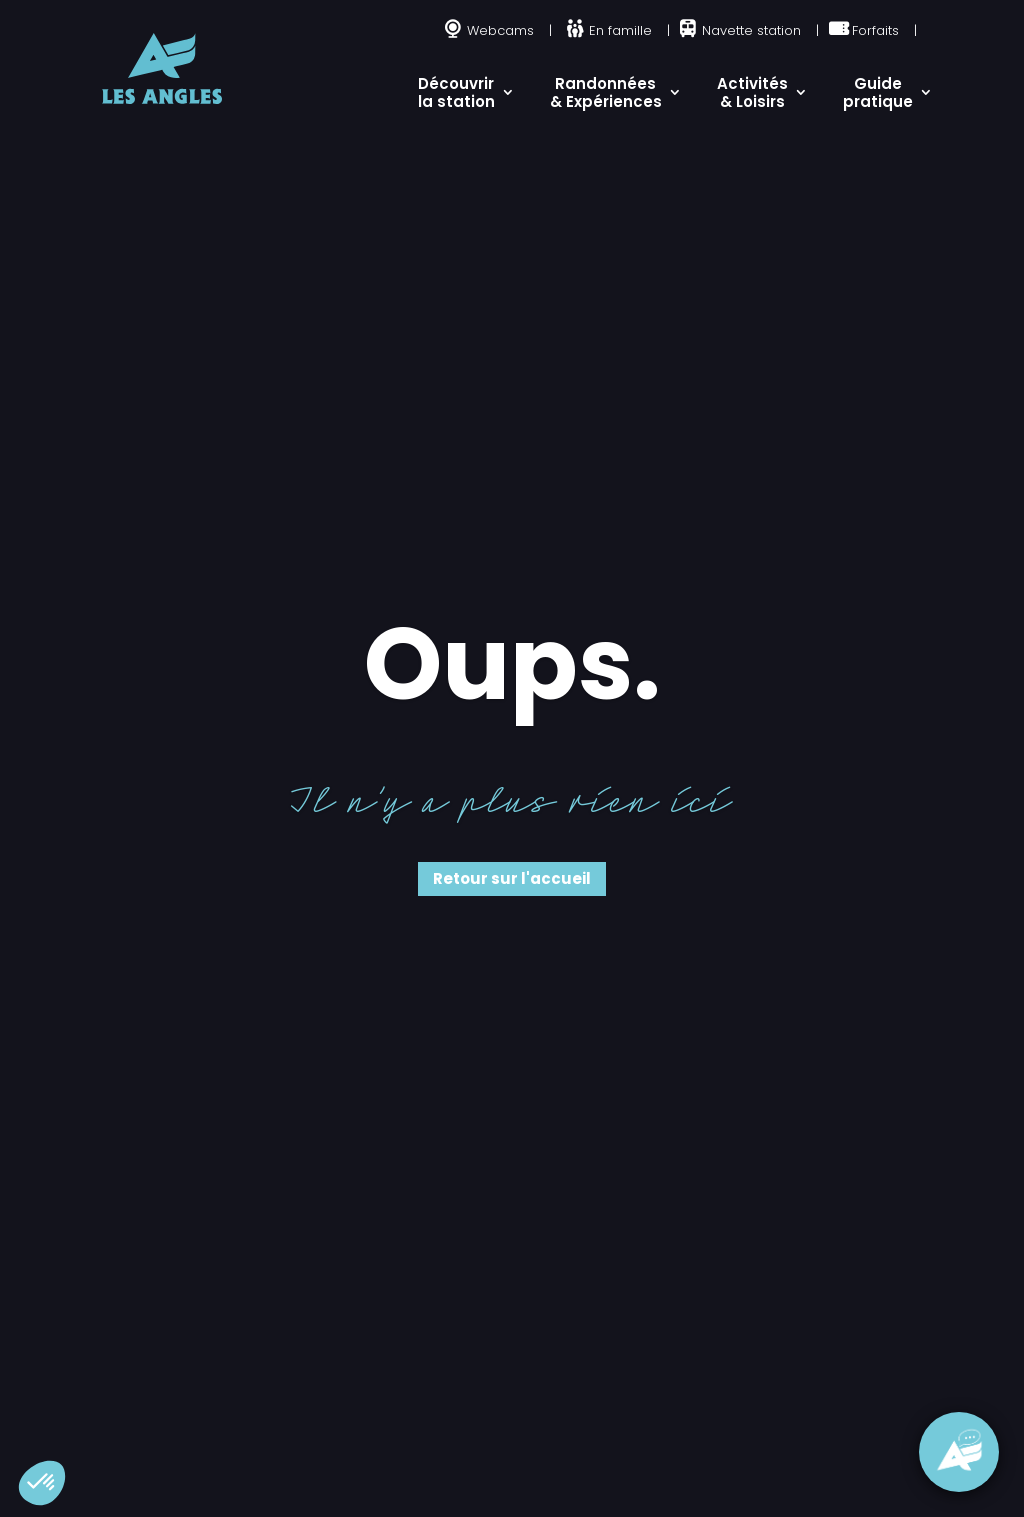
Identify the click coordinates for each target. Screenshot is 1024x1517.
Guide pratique (878, 92)
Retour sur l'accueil (512, 878)
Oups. (512, 664)
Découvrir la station (456, 92)
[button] (42, 1483)
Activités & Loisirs (752, 92)
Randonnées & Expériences (606, 92)
